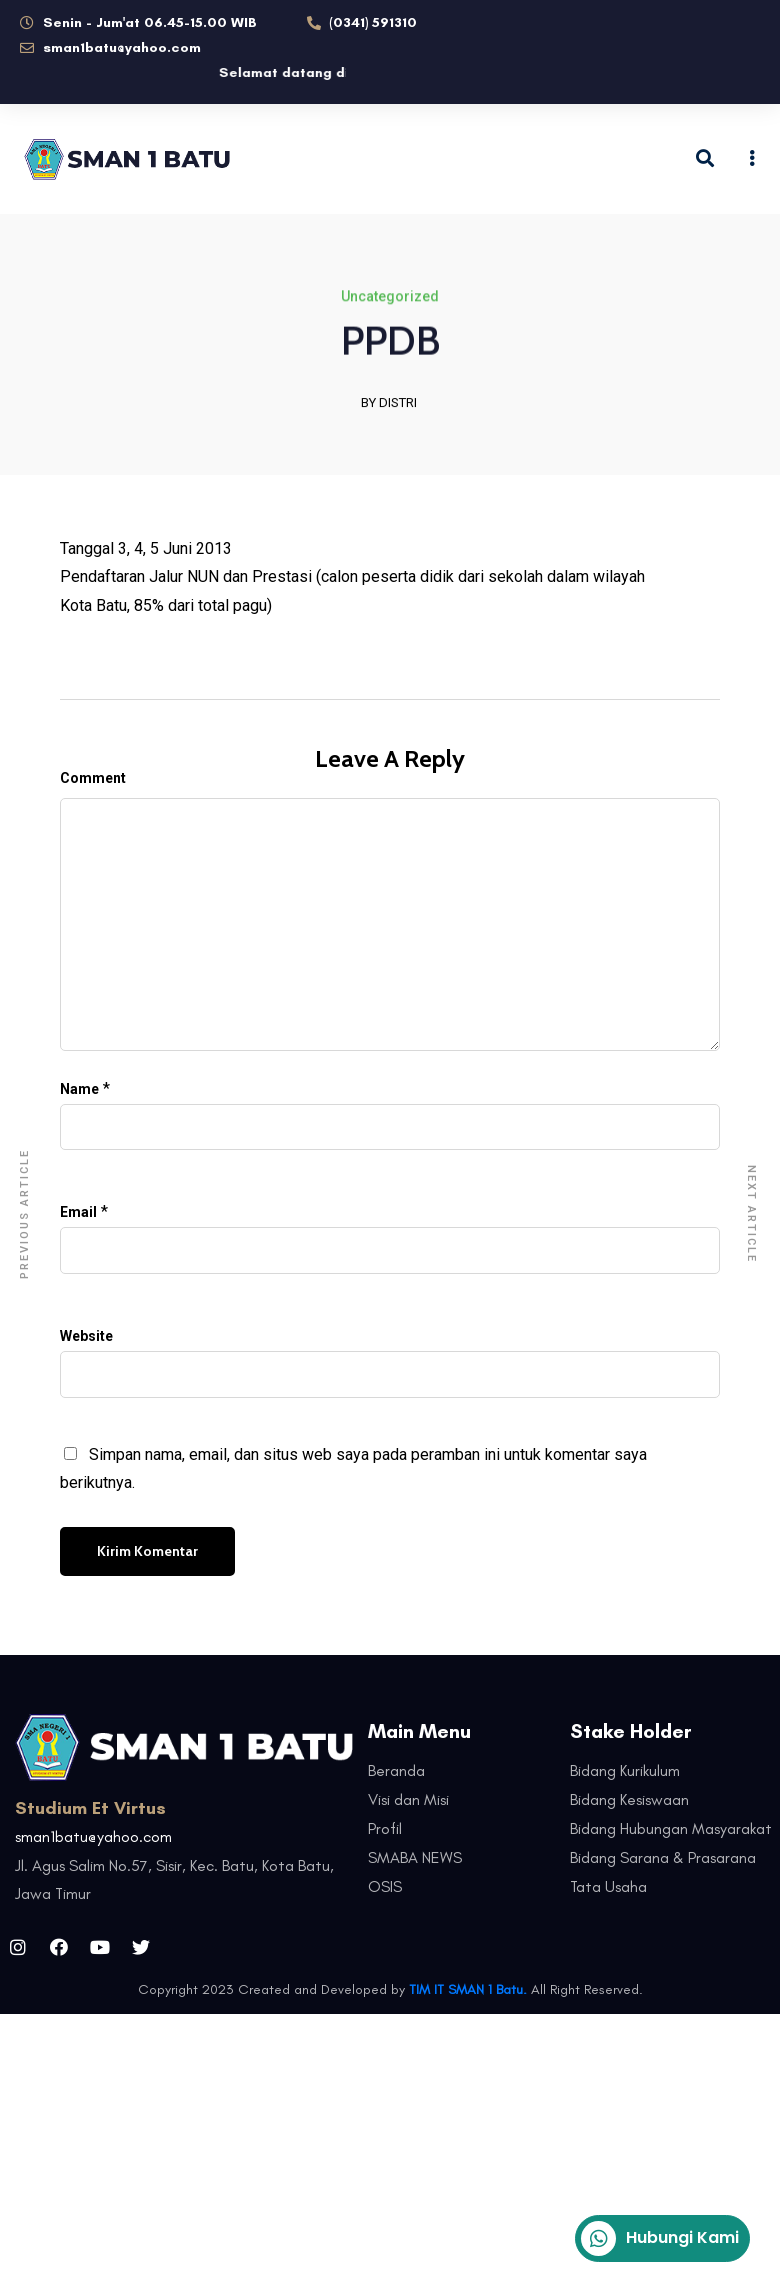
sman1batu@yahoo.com (93, 1836)
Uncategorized (390, 298)
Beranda (396, 1770)
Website (86, 1336)
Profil (385, 1828)
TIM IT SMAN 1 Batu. (468, 1989)
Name (79, 1089)
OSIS (385, 1886)
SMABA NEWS (415, 1857)
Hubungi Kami (660, 2238)
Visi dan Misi (408, 1799)
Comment (93, 778)
